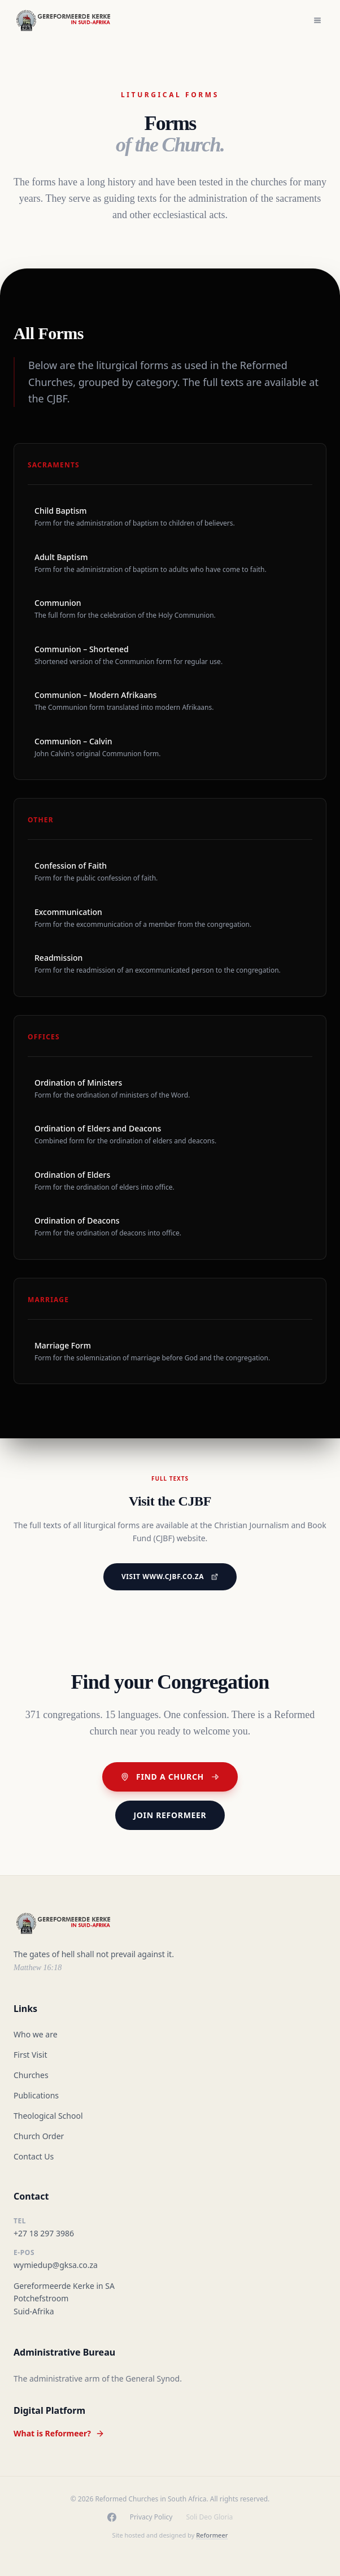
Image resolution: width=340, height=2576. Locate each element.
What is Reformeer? (59, 2433)
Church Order (39, 2136)
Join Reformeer (169, 1815)
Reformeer (212, 2535)
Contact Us (34, 2156)
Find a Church (170, 1776)
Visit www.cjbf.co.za (170, 1576)
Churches (31, 2075)
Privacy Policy (151, 2517)
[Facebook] (111, 2517)
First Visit (30, 2054)
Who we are (36, 2034)
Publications (36, 2095)
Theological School (48, 2115)
